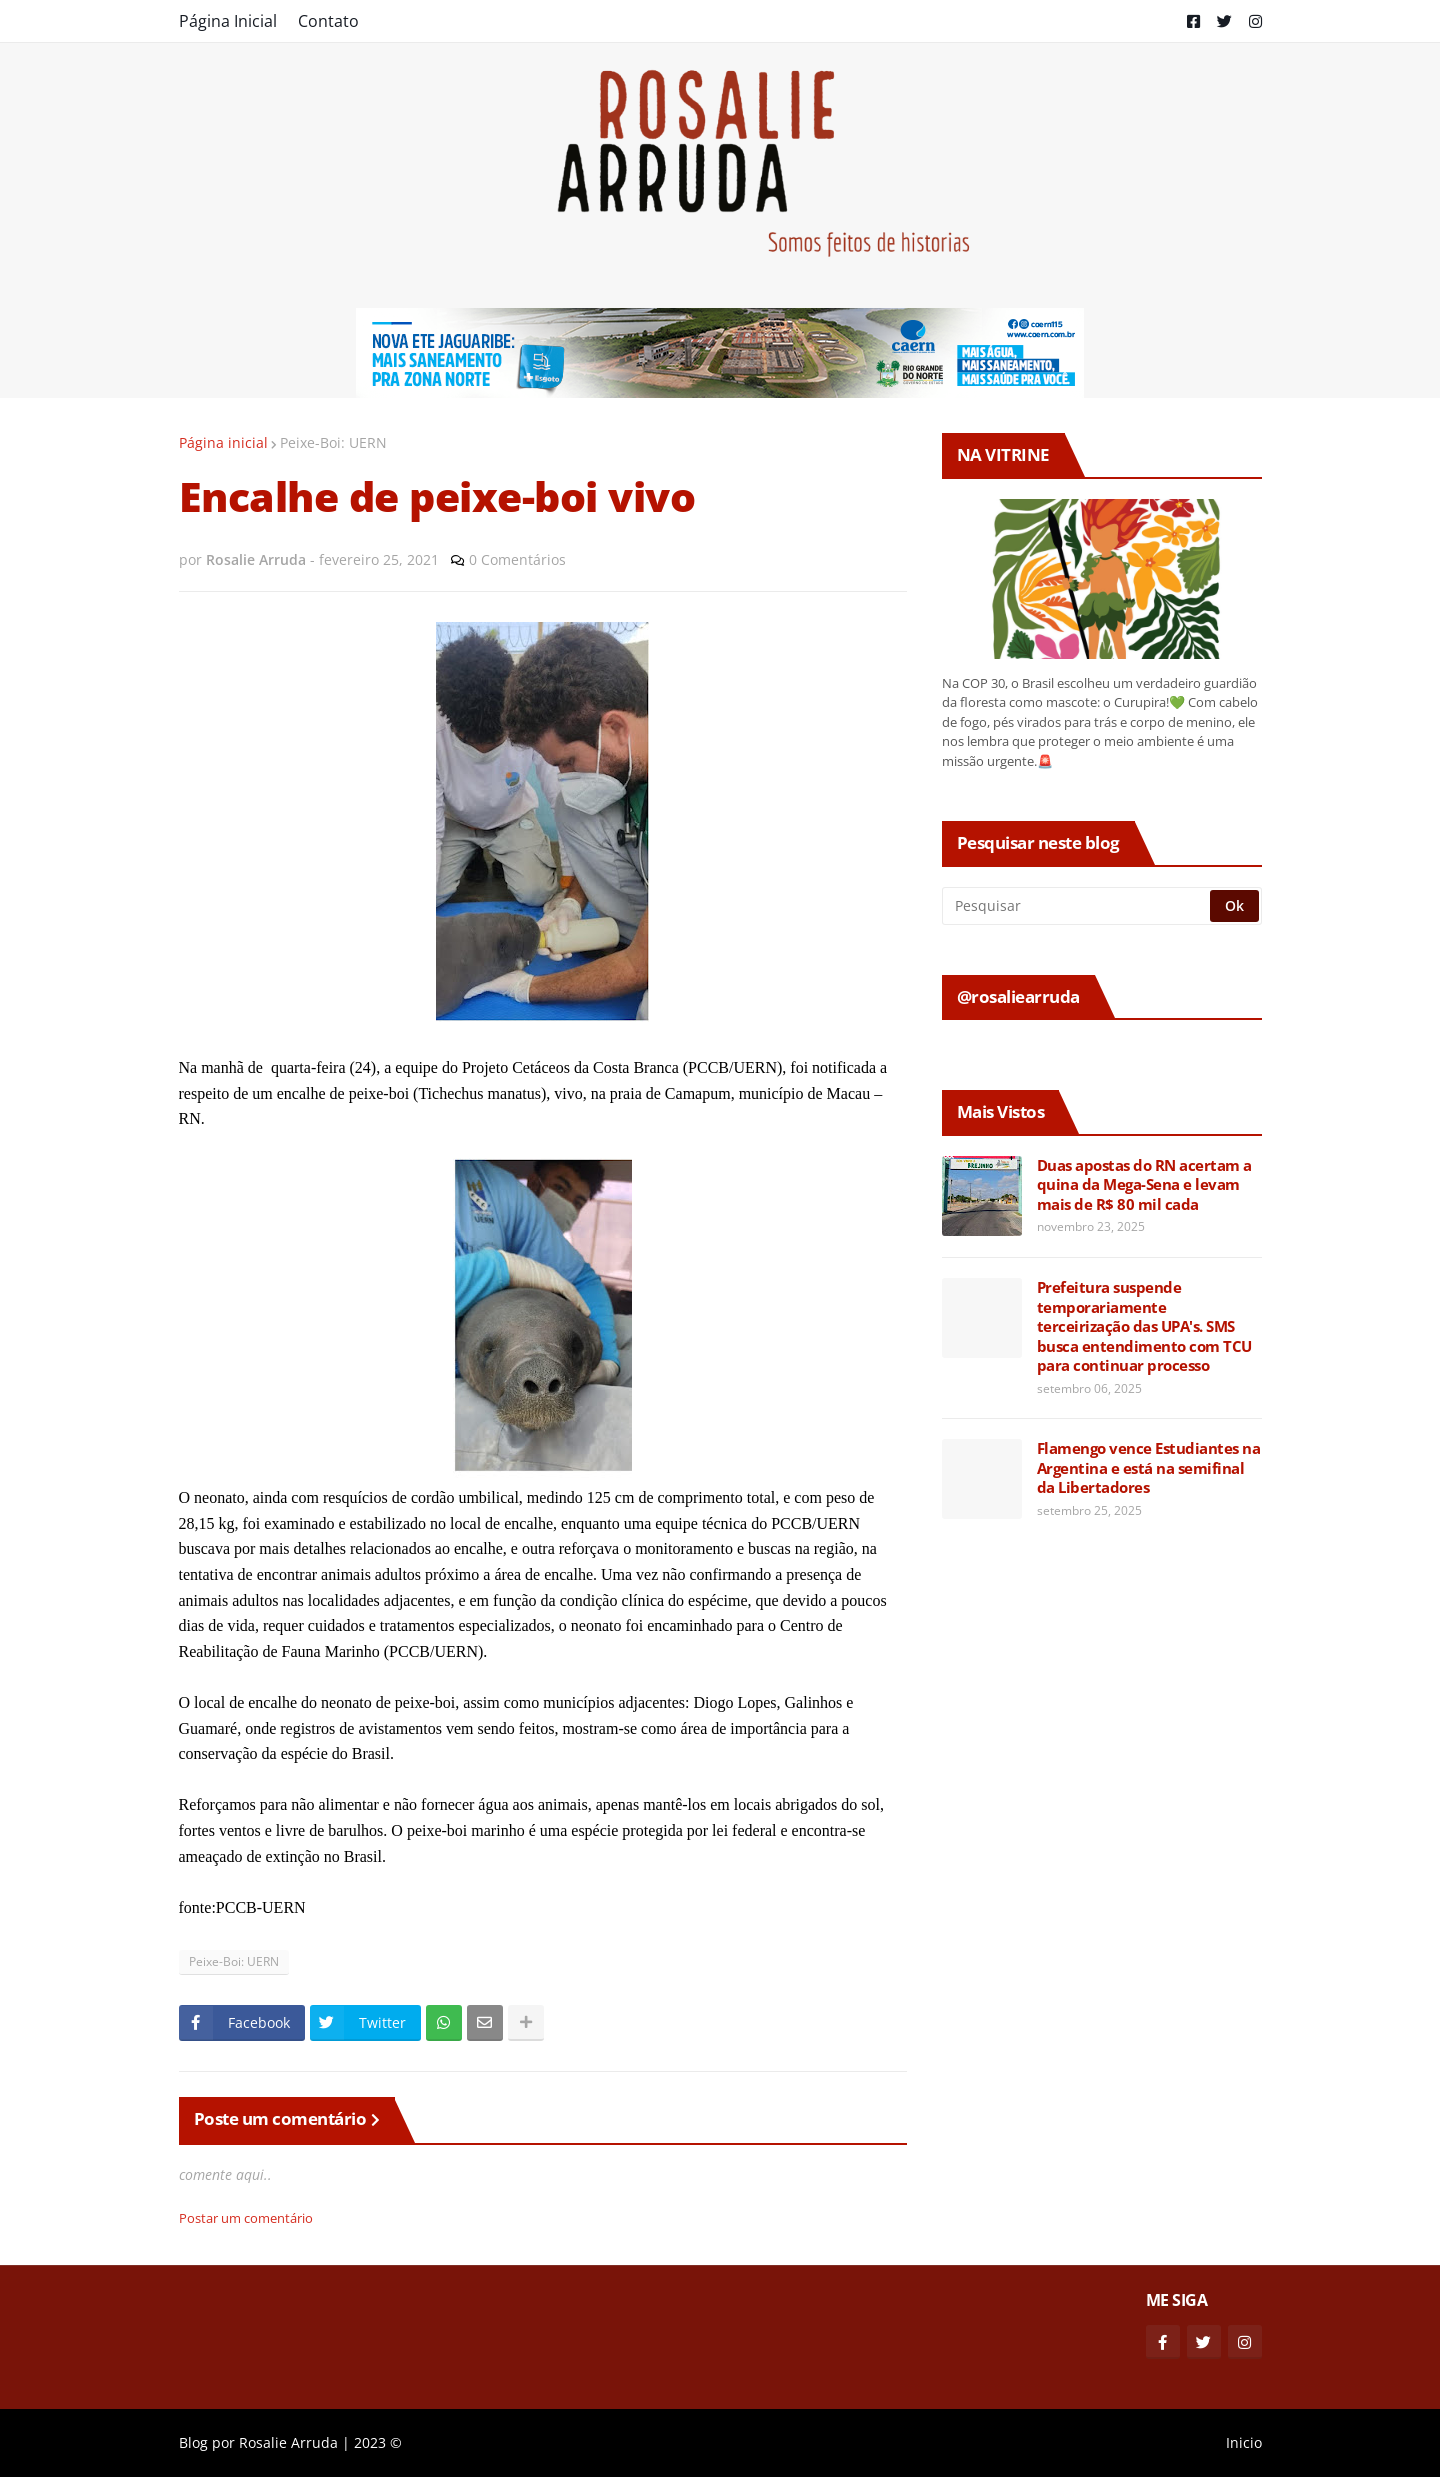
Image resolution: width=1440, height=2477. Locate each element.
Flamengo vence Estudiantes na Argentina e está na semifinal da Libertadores (1149, 1468)
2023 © (378, 2442)
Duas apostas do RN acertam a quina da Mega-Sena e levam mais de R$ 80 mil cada (1144, 1185)
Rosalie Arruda (288, 2442)
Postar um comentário (246, 2218)
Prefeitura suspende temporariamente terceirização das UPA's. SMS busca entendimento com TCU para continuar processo (1144, 1326)
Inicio (1244, 2442)
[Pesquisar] (1077, 906)
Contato (328, 21)
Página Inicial (228, 21)
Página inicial (223, 442)
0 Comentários (517, 559)
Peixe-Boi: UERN (333, 442)
